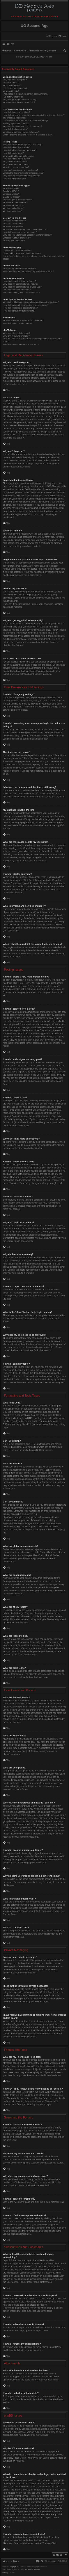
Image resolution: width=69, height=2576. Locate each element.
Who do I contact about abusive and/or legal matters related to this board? (32, 340)
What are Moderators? (13, 223)
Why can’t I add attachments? (16, 164)
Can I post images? (11, 197)
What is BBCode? (11, 188)
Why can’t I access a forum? (15, 161)
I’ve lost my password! (13, 97)
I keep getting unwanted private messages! (22, 253)
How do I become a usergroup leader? (20, 232)
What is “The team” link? (14, 240)
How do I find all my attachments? (18, 323)
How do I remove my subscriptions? (19, 311)
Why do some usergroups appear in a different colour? (27, 235)
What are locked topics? (13, 208)
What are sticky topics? (13, 205)
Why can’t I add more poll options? (18, 156)
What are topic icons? (12, 211)
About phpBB (25, 2435)
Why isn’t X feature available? (16, 336)
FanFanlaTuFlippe (32, 2569)
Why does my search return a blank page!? (22, 287)
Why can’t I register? (12, 85)
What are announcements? (15, 202)
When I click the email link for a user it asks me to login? (28, 135)
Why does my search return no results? (20, 284)
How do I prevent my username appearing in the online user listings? (33, 115)
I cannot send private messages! (17, 250)
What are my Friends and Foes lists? (19, 268)
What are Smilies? (11, 194)
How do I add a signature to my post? (19, 150)
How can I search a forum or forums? (19, 281)
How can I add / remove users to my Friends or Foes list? (28, 271)
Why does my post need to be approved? (21, 176)
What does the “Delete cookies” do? (19, 102)
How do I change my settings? (16, 112)
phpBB (59, 825)
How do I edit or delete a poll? (16, 159)
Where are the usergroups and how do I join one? (25, 229)
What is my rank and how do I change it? (21, 132)
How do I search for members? (17, 289)
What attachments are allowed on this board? (23, 320)
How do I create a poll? (13, 153)
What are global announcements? (18, 200)
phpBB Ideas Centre (16, 2458)
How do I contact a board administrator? (21, 344)
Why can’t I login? (11, 91)
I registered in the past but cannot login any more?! (26, 94)
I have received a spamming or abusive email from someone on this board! (33, 257)
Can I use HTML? (11, 191)
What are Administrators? (14, 221)
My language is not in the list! (16, 123)
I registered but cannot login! (16, 88)
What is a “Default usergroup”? (17, 238)
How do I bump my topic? (14, 179)
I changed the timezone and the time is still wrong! (25, 120)
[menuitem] (62, 36)
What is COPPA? (10, 82)
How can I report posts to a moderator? (20, 170)
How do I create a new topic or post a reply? (23, 144)
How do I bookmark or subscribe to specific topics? (26, 305)
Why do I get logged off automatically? (20, 99)
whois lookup (22, 2489)
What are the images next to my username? (22, 126)
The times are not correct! (14, 118)
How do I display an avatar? (15, 129)
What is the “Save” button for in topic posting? (23, 173)
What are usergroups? (13, 226)
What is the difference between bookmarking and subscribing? (31, 302)
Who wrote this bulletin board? (16, 333)
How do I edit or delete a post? (16, 147)
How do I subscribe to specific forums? (20, 308)
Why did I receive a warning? (16, 167)
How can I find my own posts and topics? (21, 292)
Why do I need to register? (15, 80)
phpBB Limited (22, 2429)
